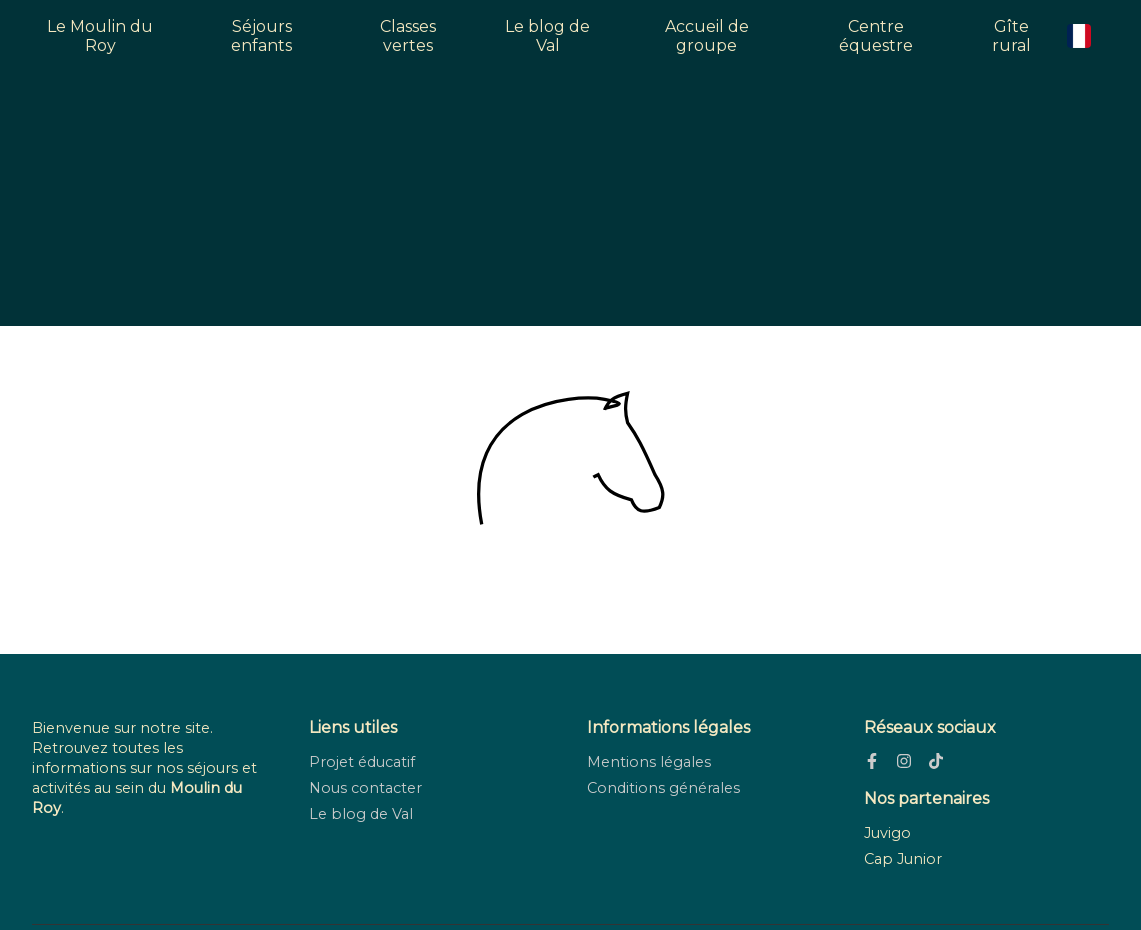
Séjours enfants (261, 36)
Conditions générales (663, 788)
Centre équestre (876, 36)
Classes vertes (408, 36)
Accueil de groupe (707, 36)
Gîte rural (1011, 36)
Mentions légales (649, 762)
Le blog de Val (547, 36)
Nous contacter (365, 788)
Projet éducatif (362, 762)
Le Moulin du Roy (100, 36)
